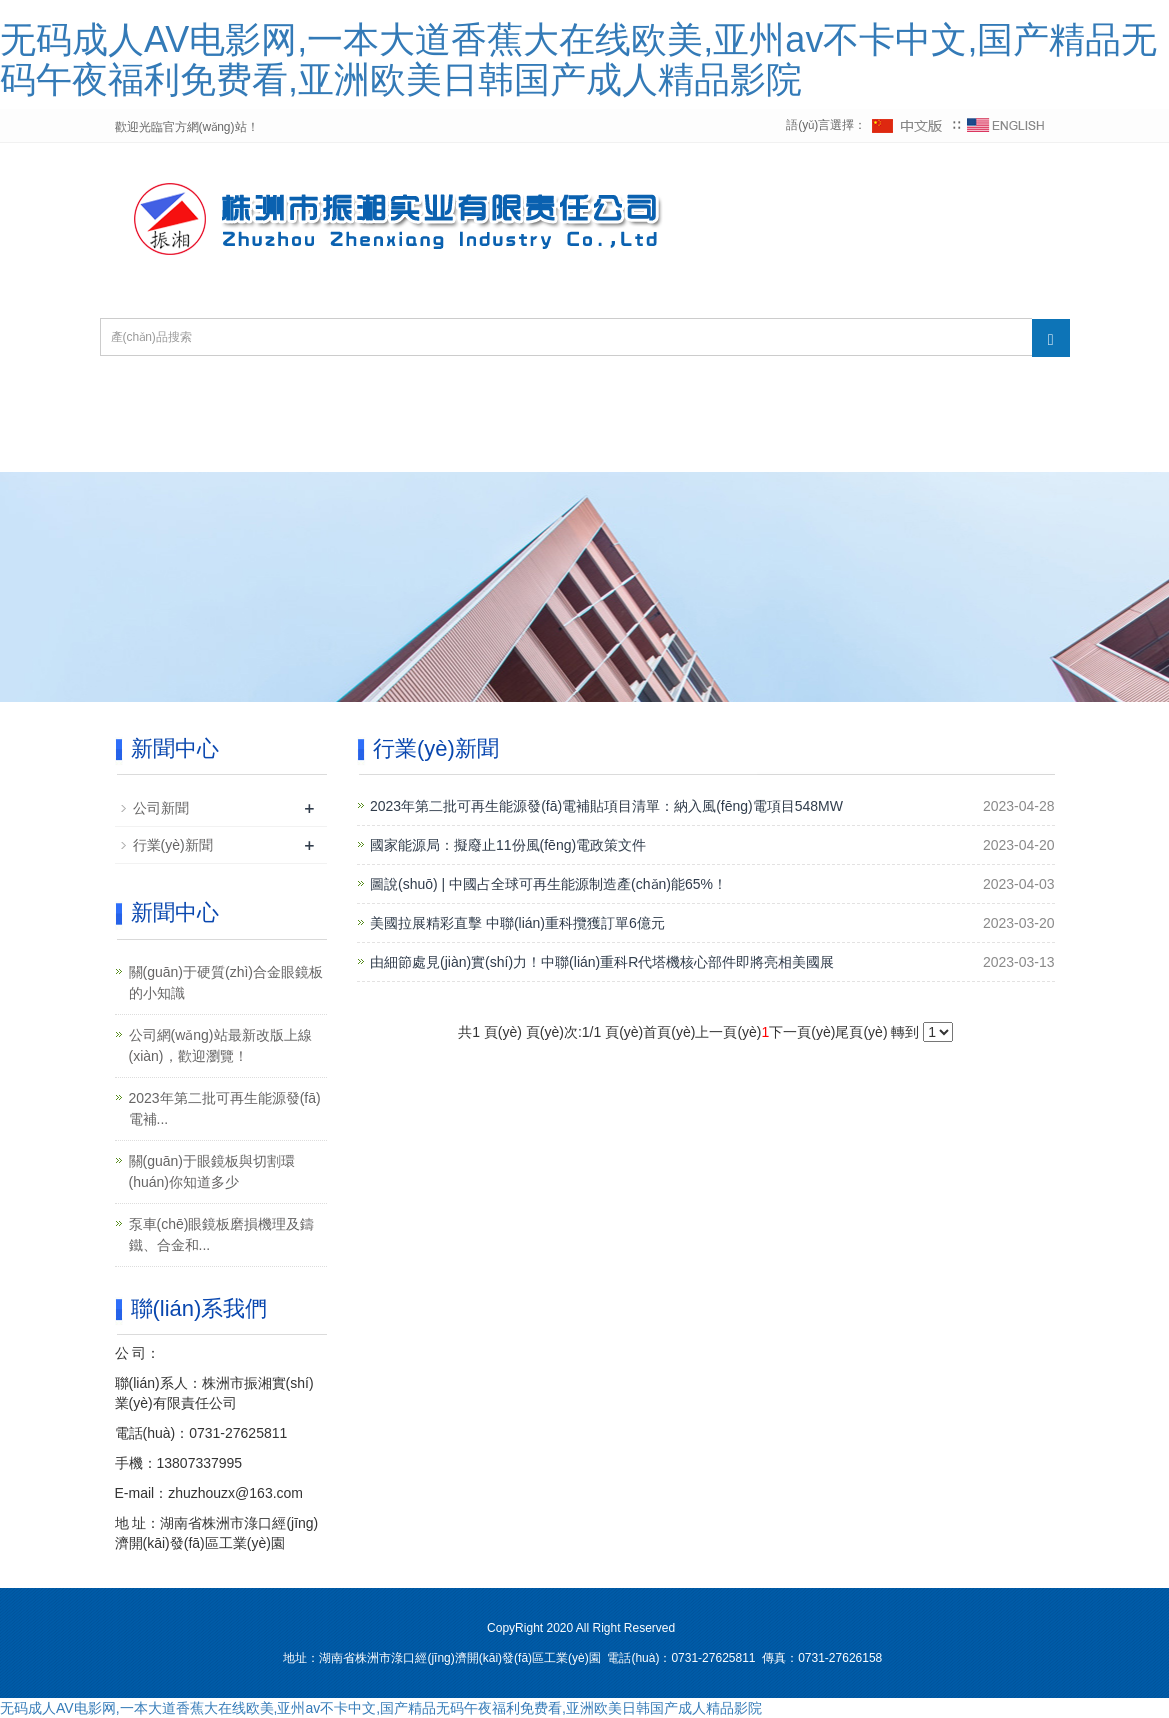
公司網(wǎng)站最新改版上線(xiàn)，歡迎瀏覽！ (220, 1045)
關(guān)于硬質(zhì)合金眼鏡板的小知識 (226, 982)
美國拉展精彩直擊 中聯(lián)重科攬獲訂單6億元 (517, 923)
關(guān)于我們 (400, 399)
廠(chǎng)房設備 (395, 447)
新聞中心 (731, 399)
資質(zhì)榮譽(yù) (577, 399)
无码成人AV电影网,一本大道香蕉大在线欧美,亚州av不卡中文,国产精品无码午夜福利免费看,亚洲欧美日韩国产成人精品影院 (578, 59)
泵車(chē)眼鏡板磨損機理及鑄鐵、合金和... (222, 1234)
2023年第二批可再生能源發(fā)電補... (225, 1108)
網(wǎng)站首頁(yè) (215, 399)
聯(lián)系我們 (728, 447)
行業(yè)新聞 (173, 845)
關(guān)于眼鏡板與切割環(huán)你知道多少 (212, 1171)
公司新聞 (161, 808)
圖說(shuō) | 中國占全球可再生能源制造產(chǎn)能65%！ (548, 884)
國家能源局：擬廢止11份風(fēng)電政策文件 (508, 845)
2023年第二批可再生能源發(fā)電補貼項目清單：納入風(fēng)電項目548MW (606, 806)
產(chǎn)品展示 (877, 399)
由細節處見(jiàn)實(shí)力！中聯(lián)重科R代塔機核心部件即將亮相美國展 (602, 962)
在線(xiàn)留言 (566, 447)
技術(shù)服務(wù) (211, 447)
